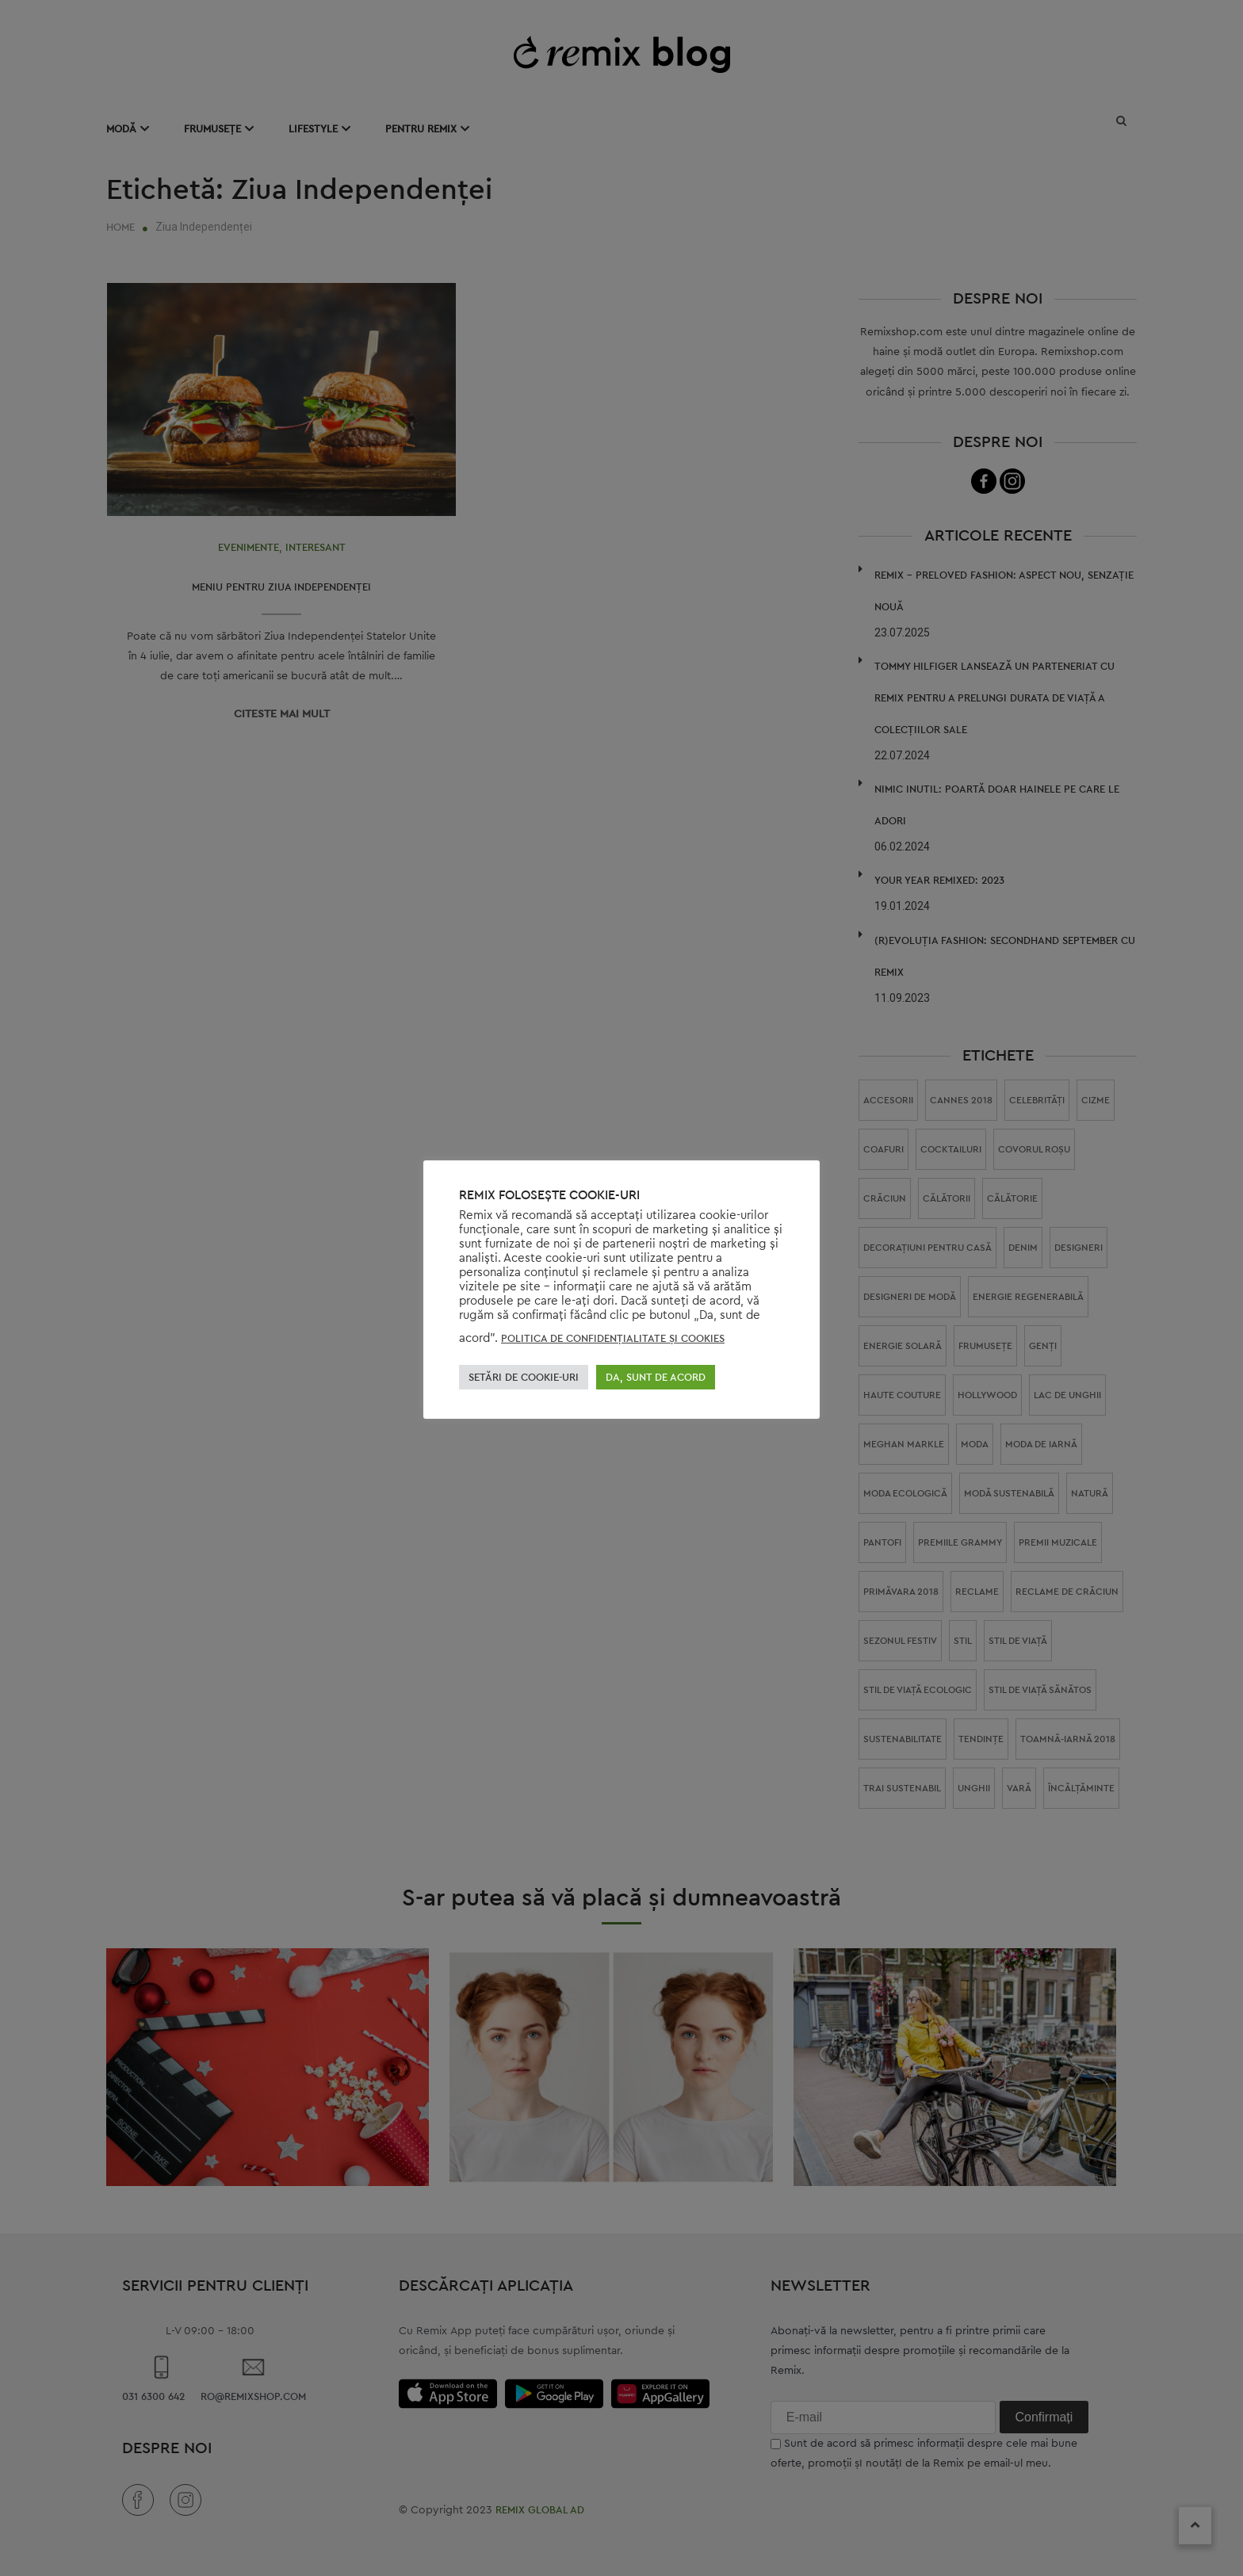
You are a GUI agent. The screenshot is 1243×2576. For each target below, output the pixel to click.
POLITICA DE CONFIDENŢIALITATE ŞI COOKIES (613, 1338)
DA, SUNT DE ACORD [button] (656, 1377)
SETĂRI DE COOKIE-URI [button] (524, 1377)
